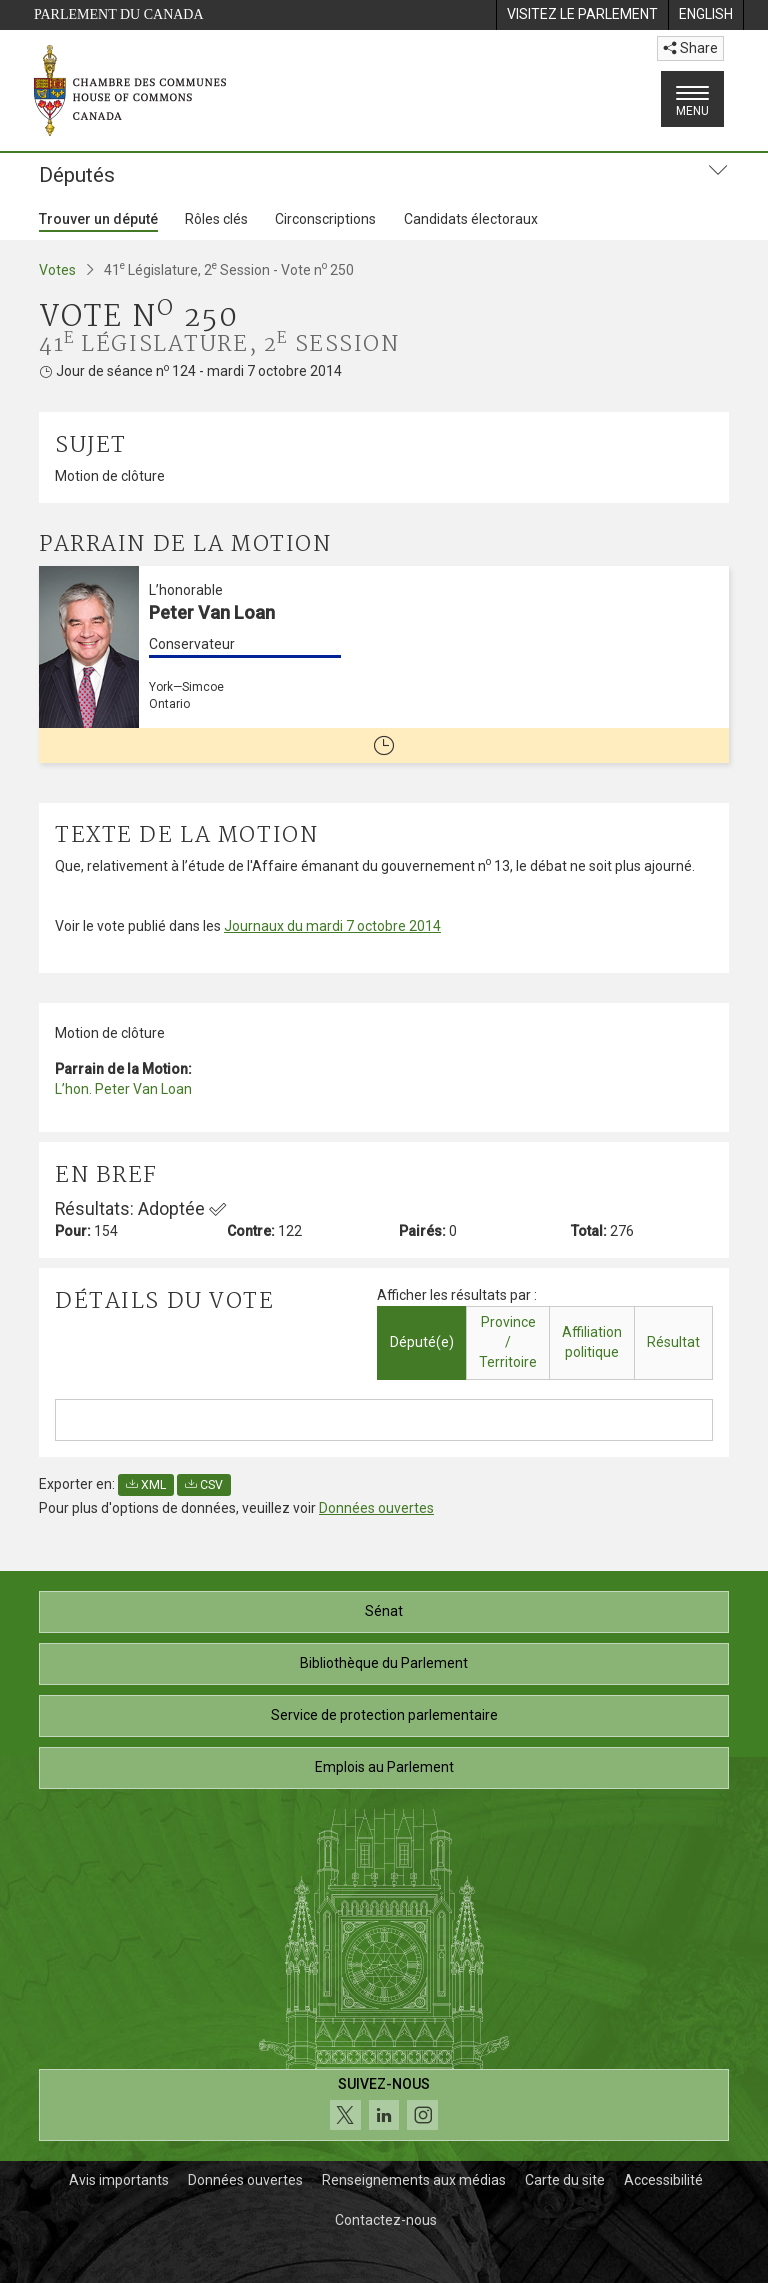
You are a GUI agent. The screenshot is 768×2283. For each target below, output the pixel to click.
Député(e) (422, 1342)
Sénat (384, 1611)
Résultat (673, 1342)
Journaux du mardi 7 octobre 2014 (332, 926)
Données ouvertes (376, 1508)
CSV (204, 1485)
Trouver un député (98, 219)
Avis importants (119, 2180)
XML (146, 1485)
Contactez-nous (386, 2220)
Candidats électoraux (471, 219)
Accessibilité (663, 2180)
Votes (57, 270)
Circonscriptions (325, 219)
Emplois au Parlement (384, 1767)
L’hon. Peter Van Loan (123, 1089)
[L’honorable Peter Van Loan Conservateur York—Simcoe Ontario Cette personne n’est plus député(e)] (384, 664)
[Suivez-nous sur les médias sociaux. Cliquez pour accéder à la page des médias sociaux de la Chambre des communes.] (384, 2105)
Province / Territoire (508, 1342)
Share (690, 48)
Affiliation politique (592, 1342)
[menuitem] (582, 15)
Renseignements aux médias (414, 2180)
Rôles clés (216, 219)
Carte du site (565, 2180)
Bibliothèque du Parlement (384, 1663)
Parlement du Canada (119, 14)
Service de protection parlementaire (384, 1715)
